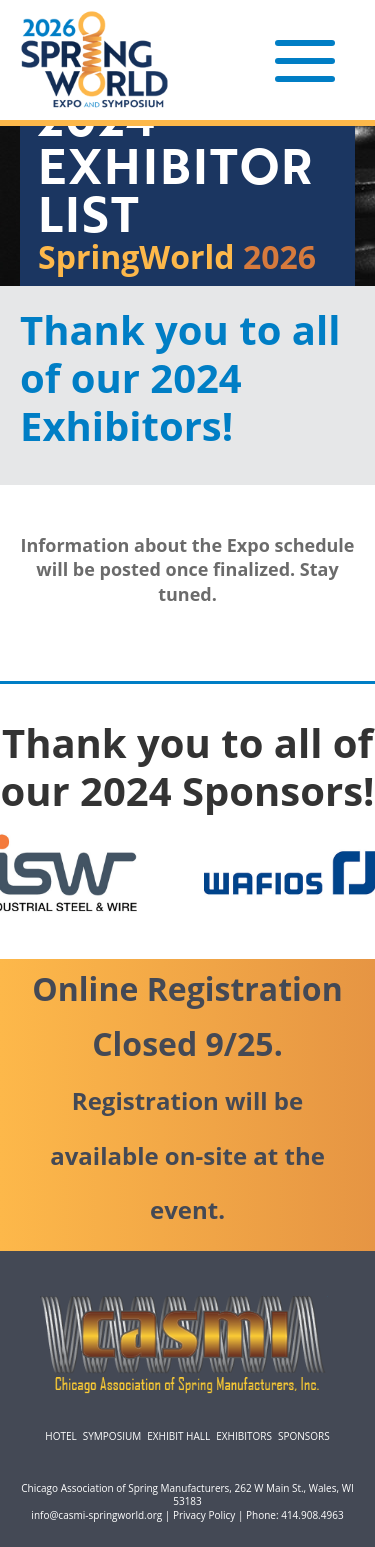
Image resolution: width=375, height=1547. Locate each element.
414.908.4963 (312, 1515)
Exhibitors (244, 1436)
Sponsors (304, 1436)
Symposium (112, 1436)
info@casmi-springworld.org (96, 1515)
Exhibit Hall (178, 1436)
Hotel (60, 1436)
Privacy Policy (204, 1515)
